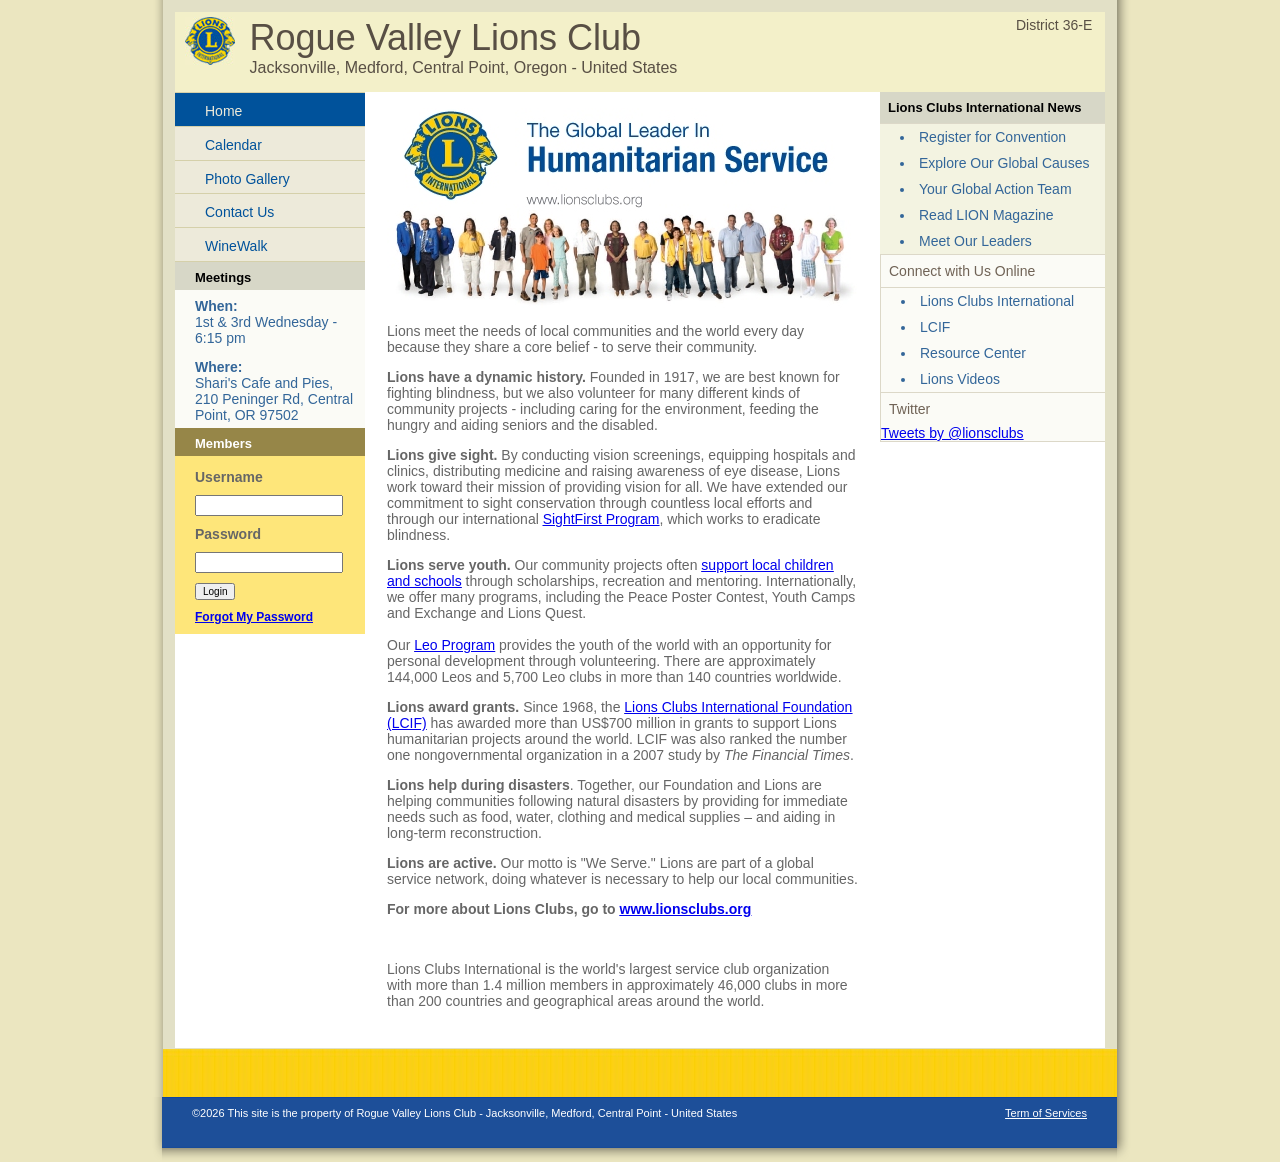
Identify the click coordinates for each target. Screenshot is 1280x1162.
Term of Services (1046, 1113)
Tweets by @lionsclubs (952, 433)
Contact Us (239, 212)
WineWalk (236, 246)
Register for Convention (992, 137)
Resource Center (973, 353)
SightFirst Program (601, 519)
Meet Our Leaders (975, 241)
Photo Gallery (247, 179)
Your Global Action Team (995, 189)
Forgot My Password (254, 617)
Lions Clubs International (997, 301)
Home (223, 111)
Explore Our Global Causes (1004, 163)
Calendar (233, 145)
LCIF (935, 327)
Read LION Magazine (986, 215)
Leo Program (454, 645)
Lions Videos (960, 379)
